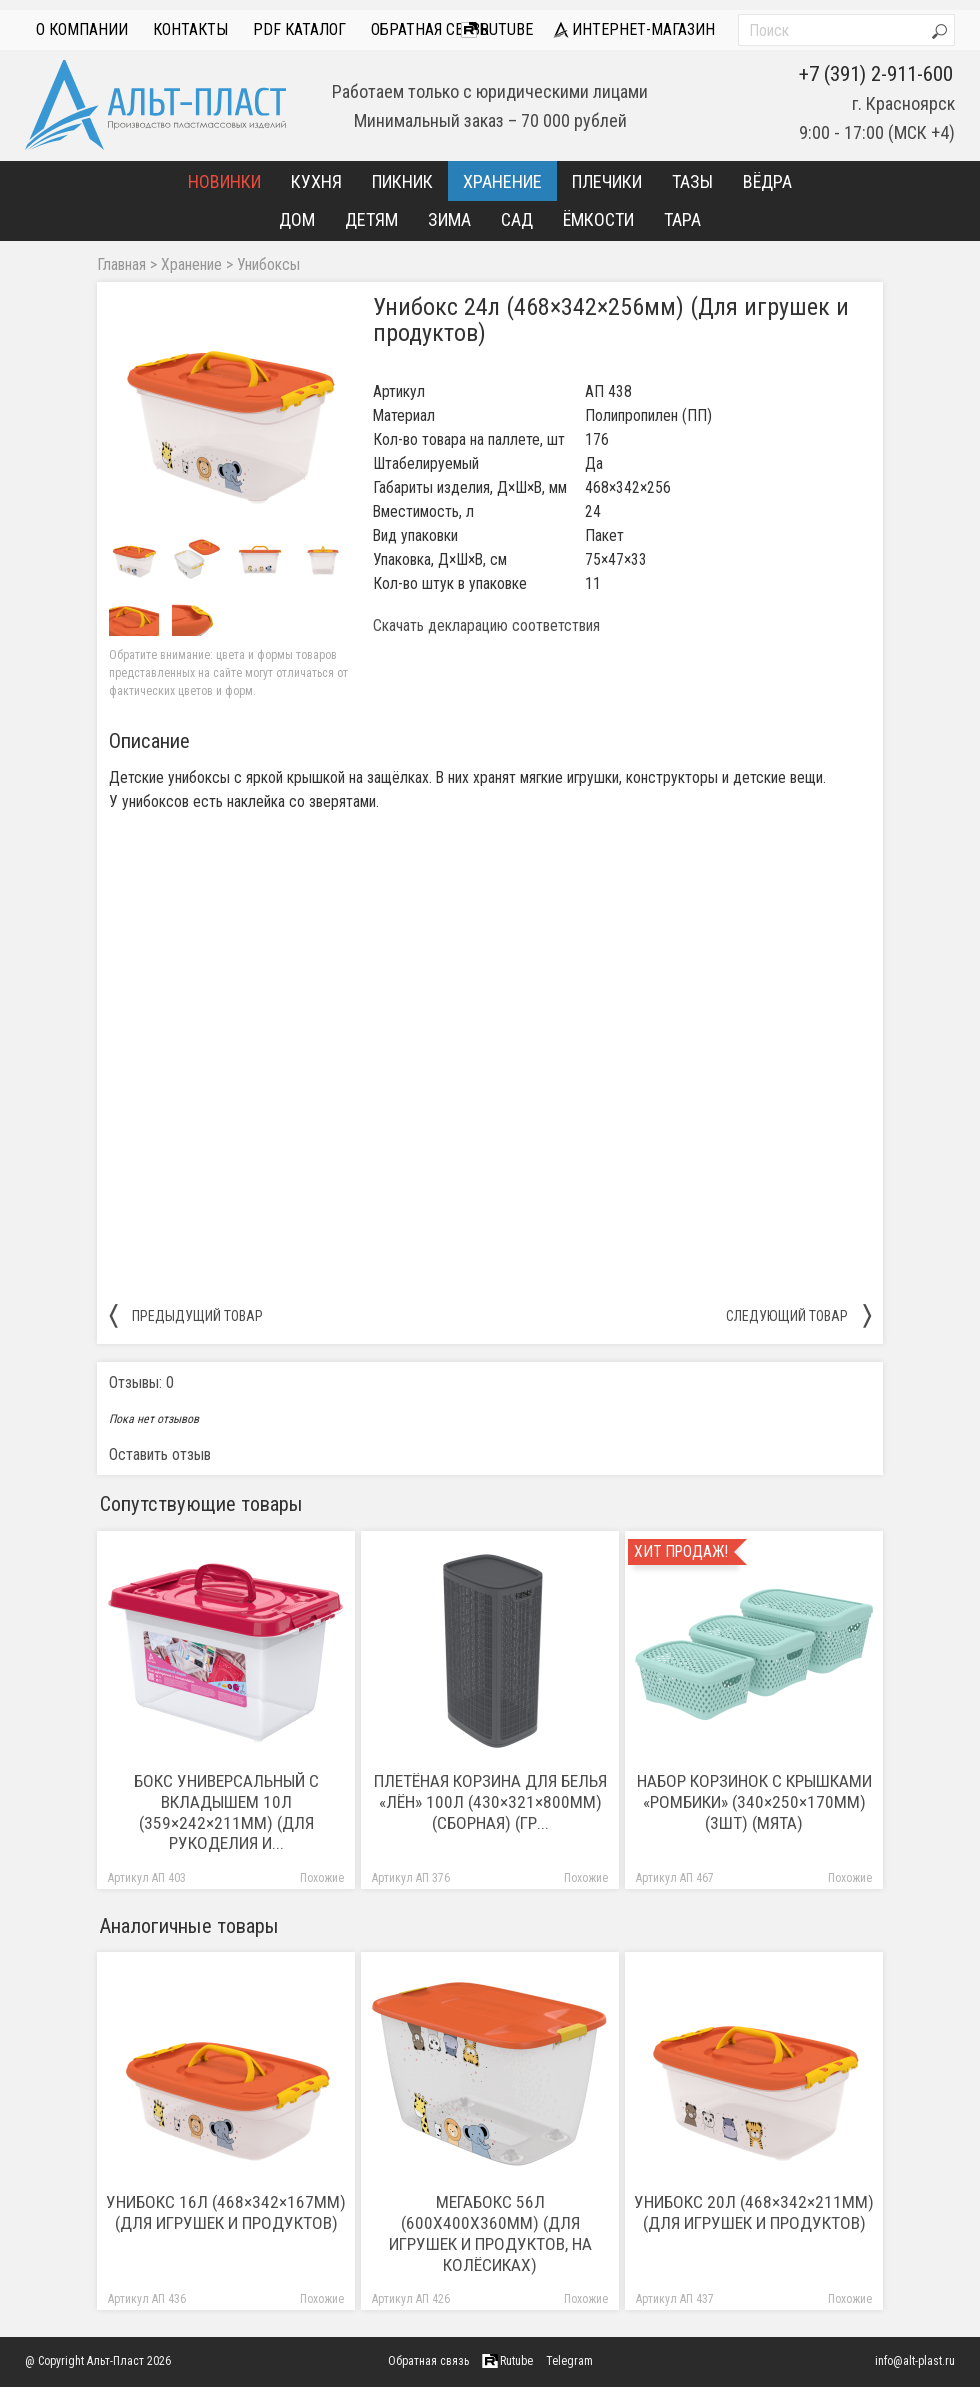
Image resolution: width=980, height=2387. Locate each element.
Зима (449, 219)
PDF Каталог (299, 29)
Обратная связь (430, 29)
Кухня (316, 181)
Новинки (224, 181)
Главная (121, 265)
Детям (371, 219)
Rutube (497, 29)
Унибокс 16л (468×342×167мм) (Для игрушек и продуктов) (226, 2212)
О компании (82, 29)
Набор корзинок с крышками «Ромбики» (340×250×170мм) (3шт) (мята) (754, 1802)
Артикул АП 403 (147, 1878)
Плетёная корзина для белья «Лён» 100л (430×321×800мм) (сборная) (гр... (490, 1802)
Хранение (502, 181)
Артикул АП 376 (411, 1878)
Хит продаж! (681, 1552)
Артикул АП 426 (411, 2299)
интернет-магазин (634, 29)
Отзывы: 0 (141, 1382)
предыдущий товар (186, 1315)
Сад (517, 219)
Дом (297, 219)
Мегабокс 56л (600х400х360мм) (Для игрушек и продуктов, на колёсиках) (490, 2233)
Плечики (607, 181)
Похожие (322, 1878)
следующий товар (798, 1315)
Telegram (569, 2361)
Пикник (402, 181)
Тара (682, 219)
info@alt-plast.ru (915, 2361)
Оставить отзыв (160, 1454)
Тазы (692, 181)
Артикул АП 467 (675, 1878)
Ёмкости (598, 219)
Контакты (190, 29)
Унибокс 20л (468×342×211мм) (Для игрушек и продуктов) (754, 2212)
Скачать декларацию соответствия (486, 626)
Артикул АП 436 (147, 2299)
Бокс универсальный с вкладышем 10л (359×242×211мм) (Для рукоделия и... (226, 1812)
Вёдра (767, 181)
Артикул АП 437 (675, 2299)
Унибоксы (268, 265)
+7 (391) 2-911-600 (876, 74)
